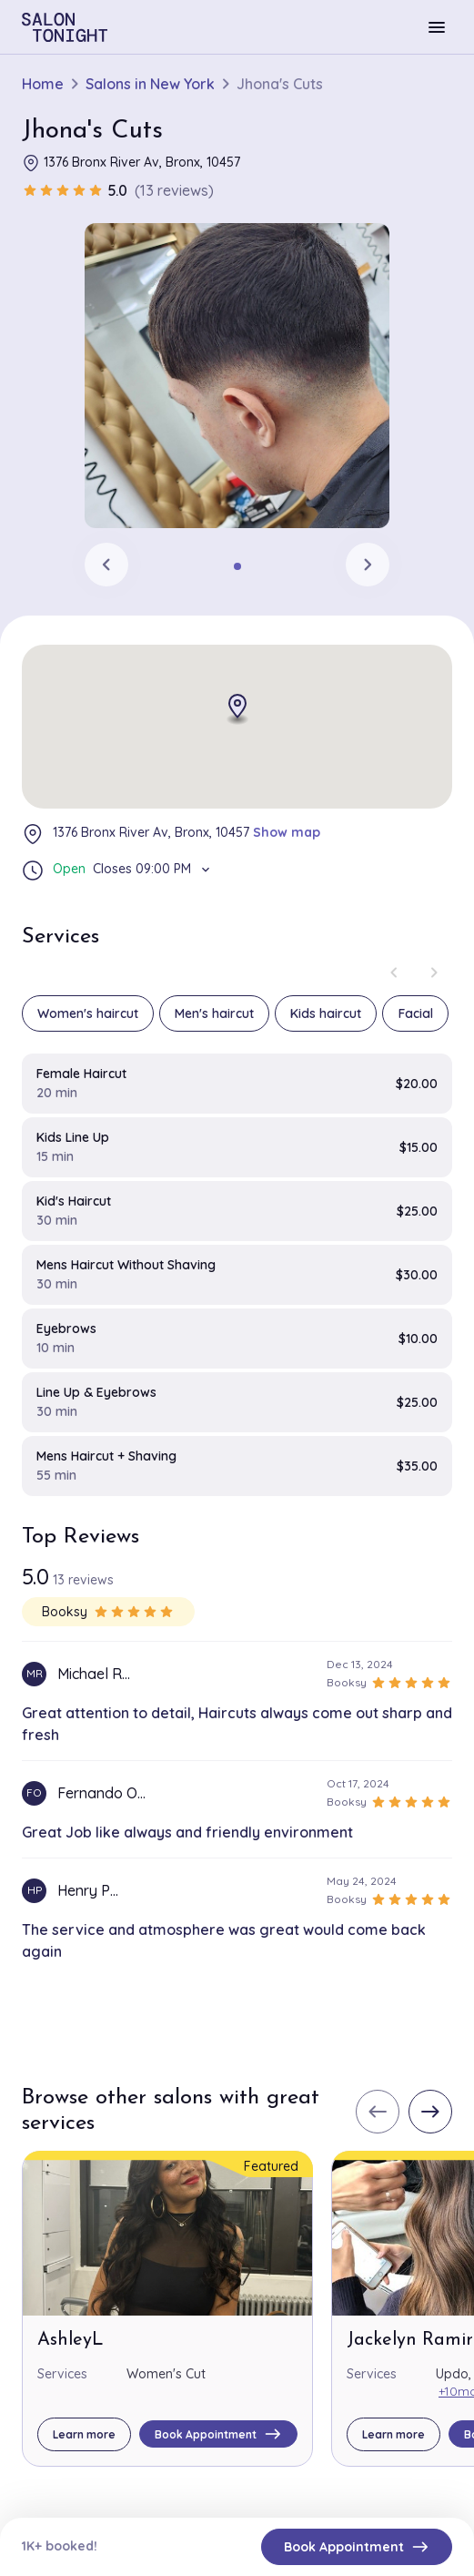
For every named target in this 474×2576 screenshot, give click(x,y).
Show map (286, 832)
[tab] (237, 566)
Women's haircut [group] (87, 1013)
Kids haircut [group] (325, 1013)
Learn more (84, 2434)
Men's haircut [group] (214, 1013)
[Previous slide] (106, 564)
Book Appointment (356, 2547)
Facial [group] (415, 1013)
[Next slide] (367, 564)
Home (43, 84)
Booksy (108, 1612)
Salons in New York (150, 84)
